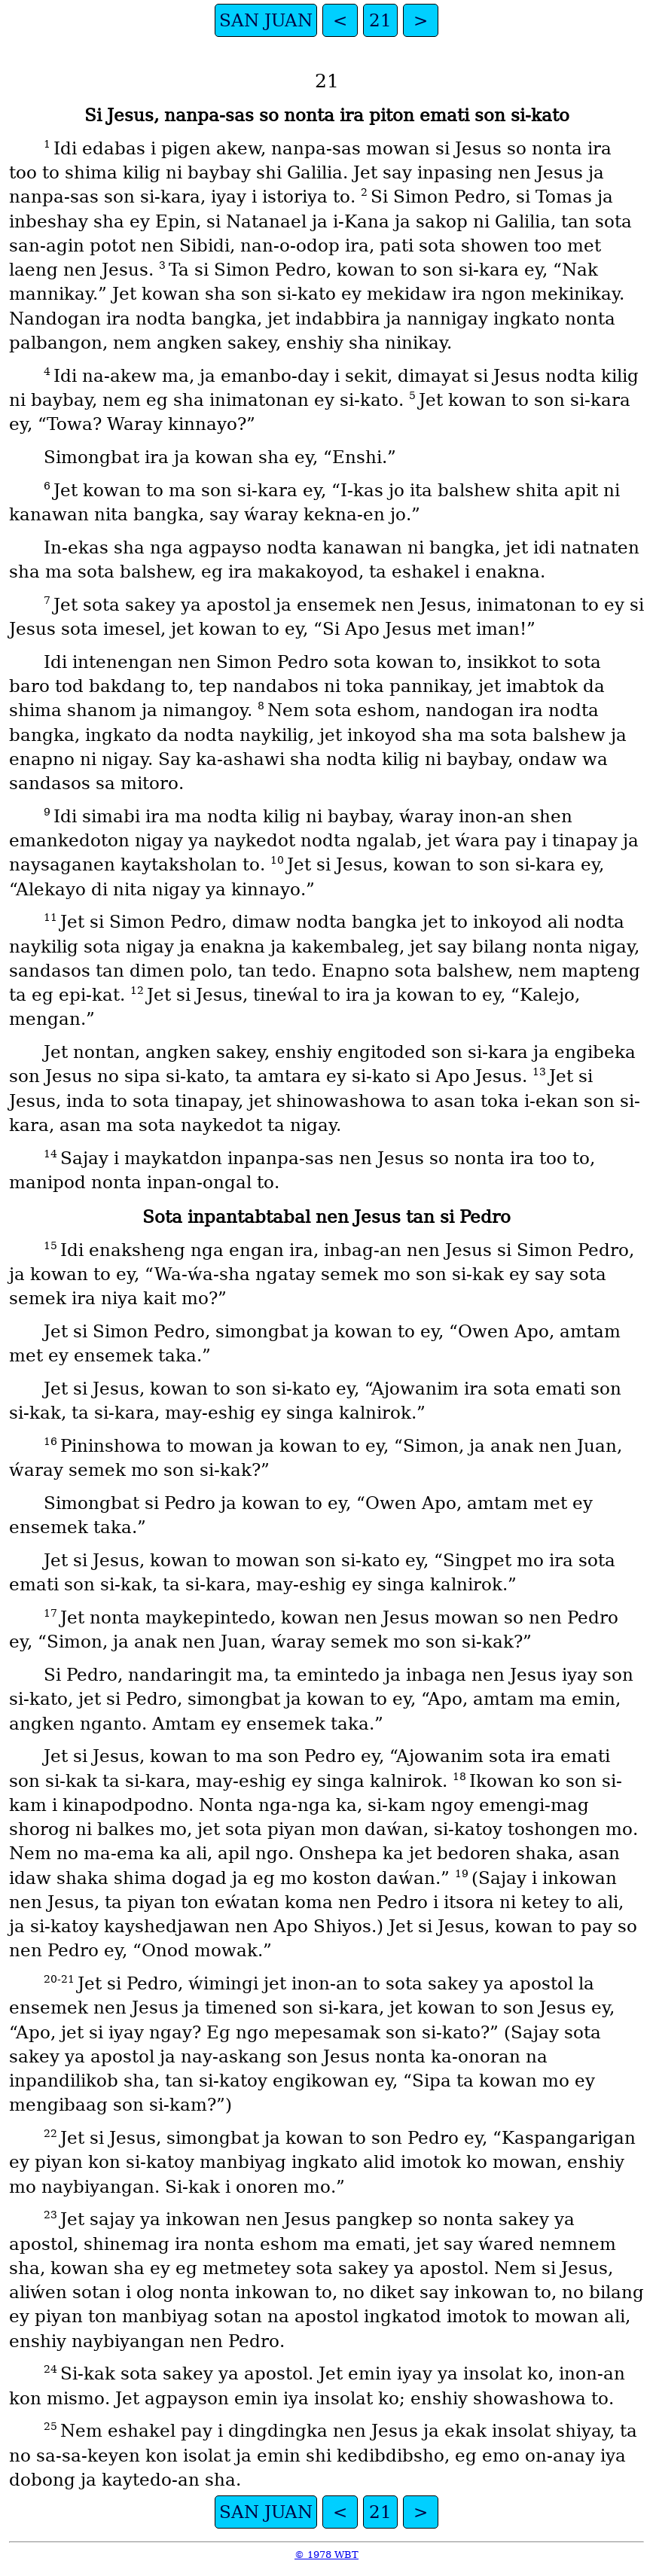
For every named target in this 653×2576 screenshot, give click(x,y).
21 (380, 20)
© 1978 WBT (326, 2554)
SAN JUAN (266, 20)
